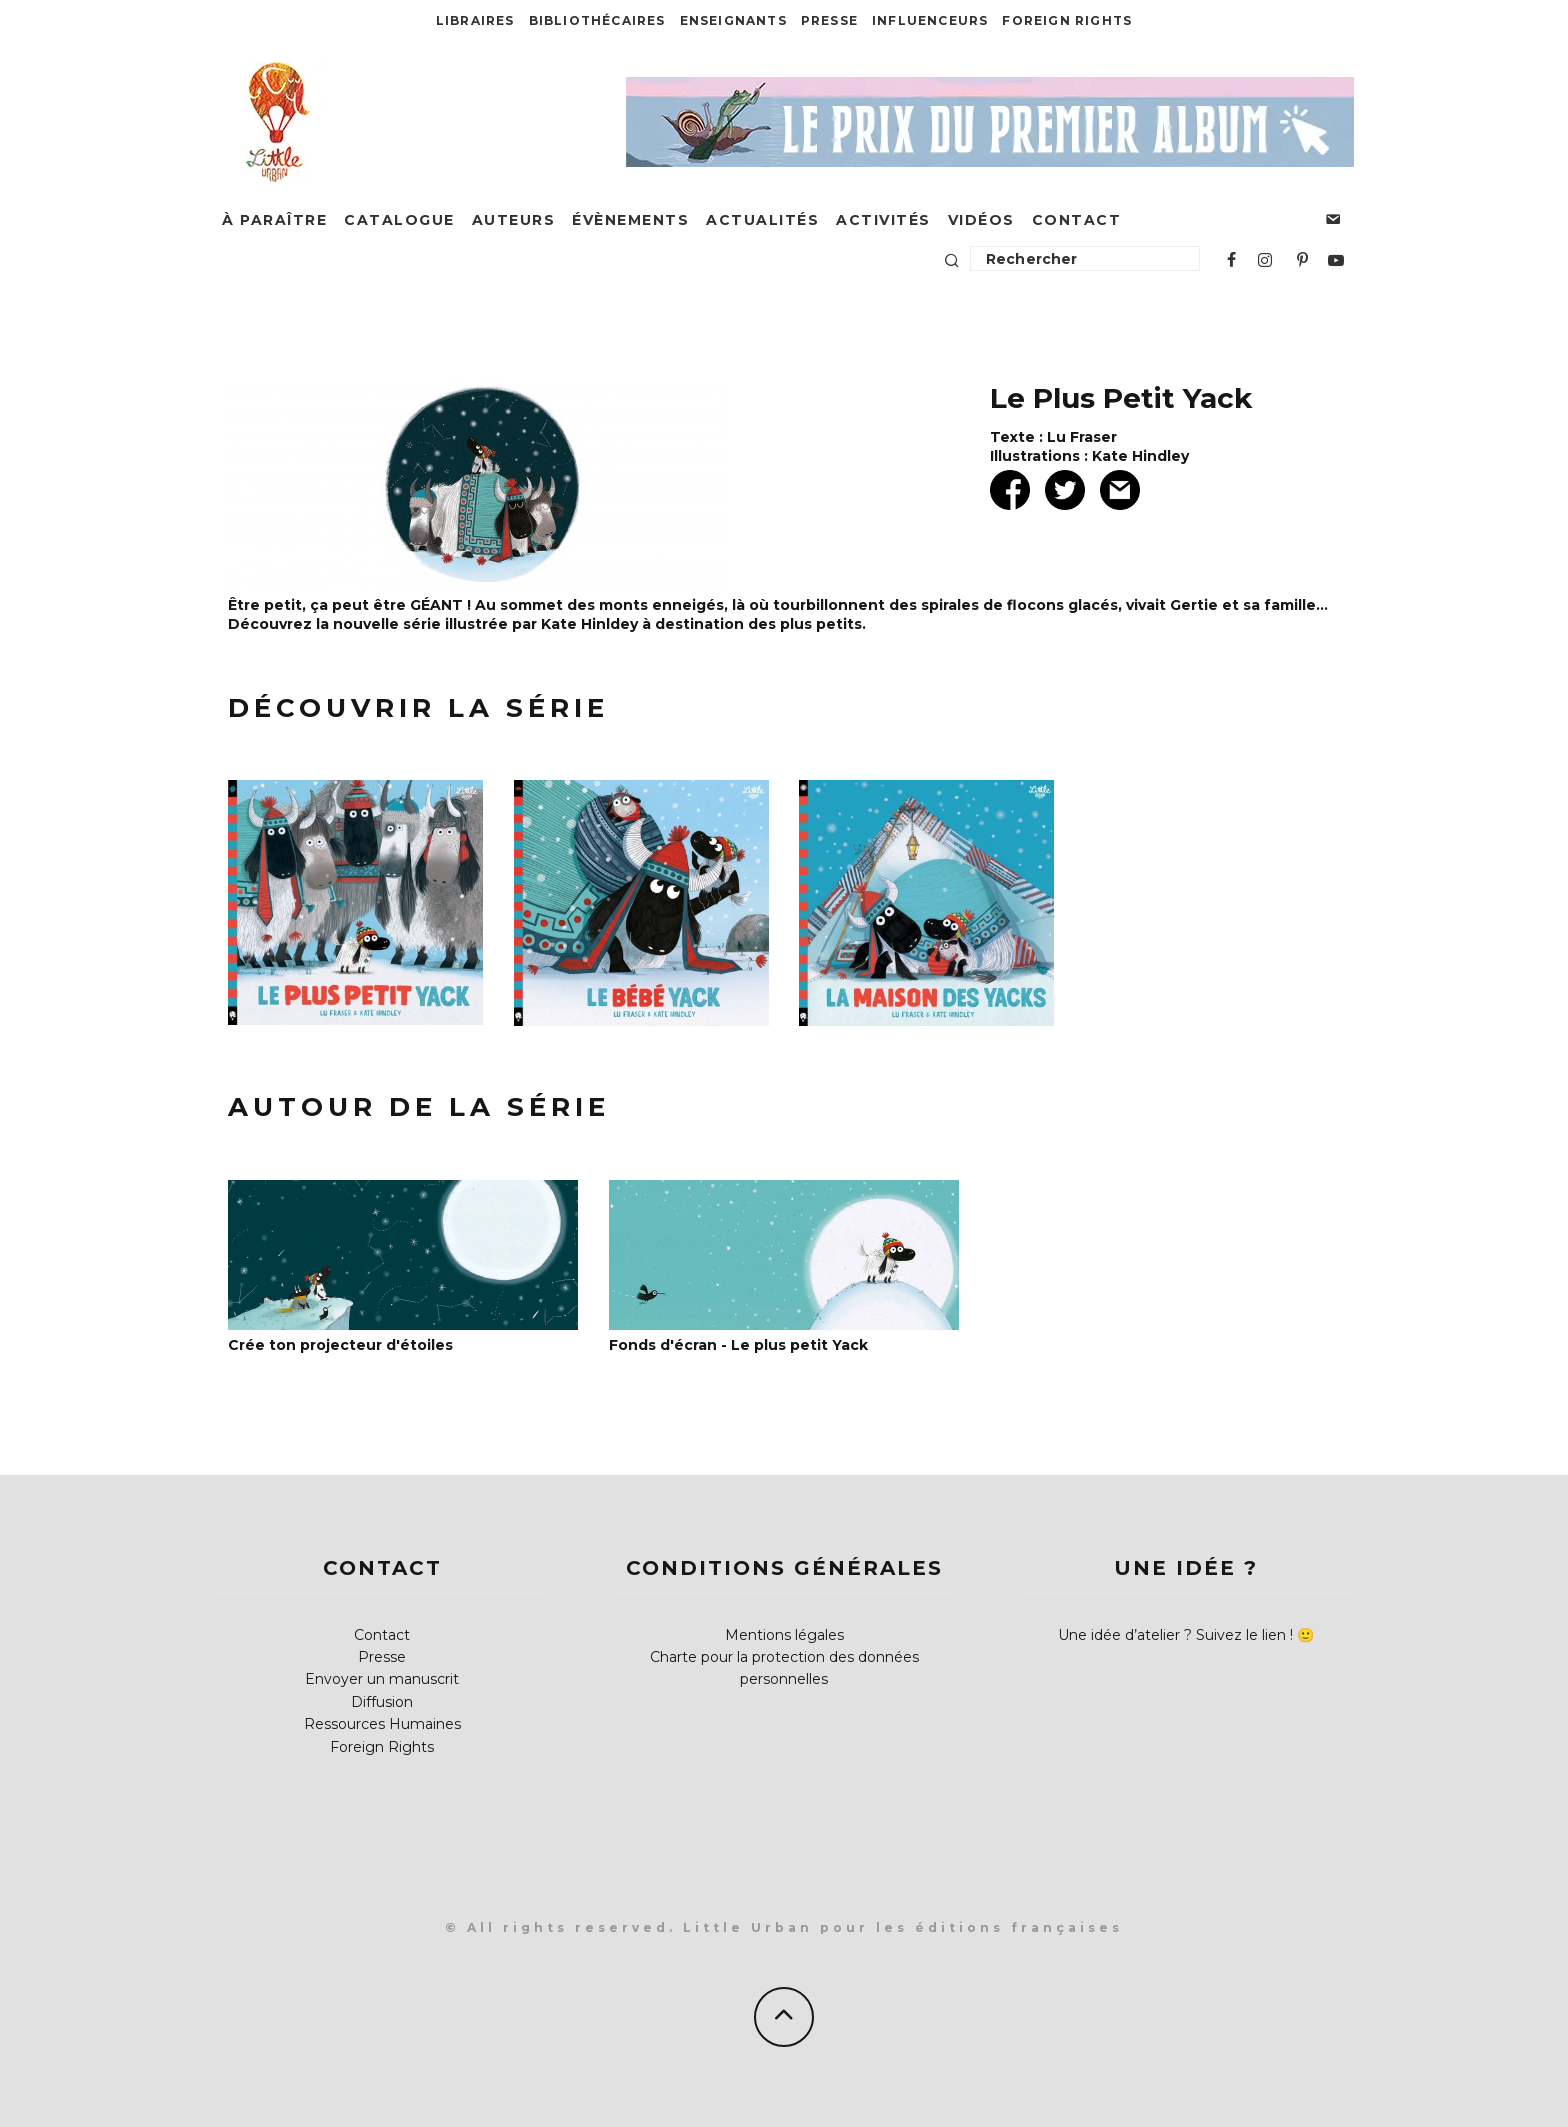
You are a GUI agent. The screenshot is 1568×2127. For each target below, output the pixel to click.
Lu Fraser (1082, 437)
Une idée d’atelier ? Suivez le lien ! (1175, 1635)
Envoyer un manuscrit (382, 1679)
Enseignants (733, 20)
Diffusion (382, 1702)
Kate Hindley (1140, 456)
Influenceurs (930, 20)
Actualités (762, 220)
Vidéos (981, 220)
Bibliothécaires (597, 20)
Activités (883, 220)
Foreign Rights (1067, 20)
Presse (829, 20)
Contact (1077, 220)
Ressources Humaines (382, 1724)
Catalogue (399, 220)
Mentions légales (784, 1635)
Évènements (630, 220)
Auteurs (514, 220)
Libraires (475, 20)
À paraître (274, 220)
